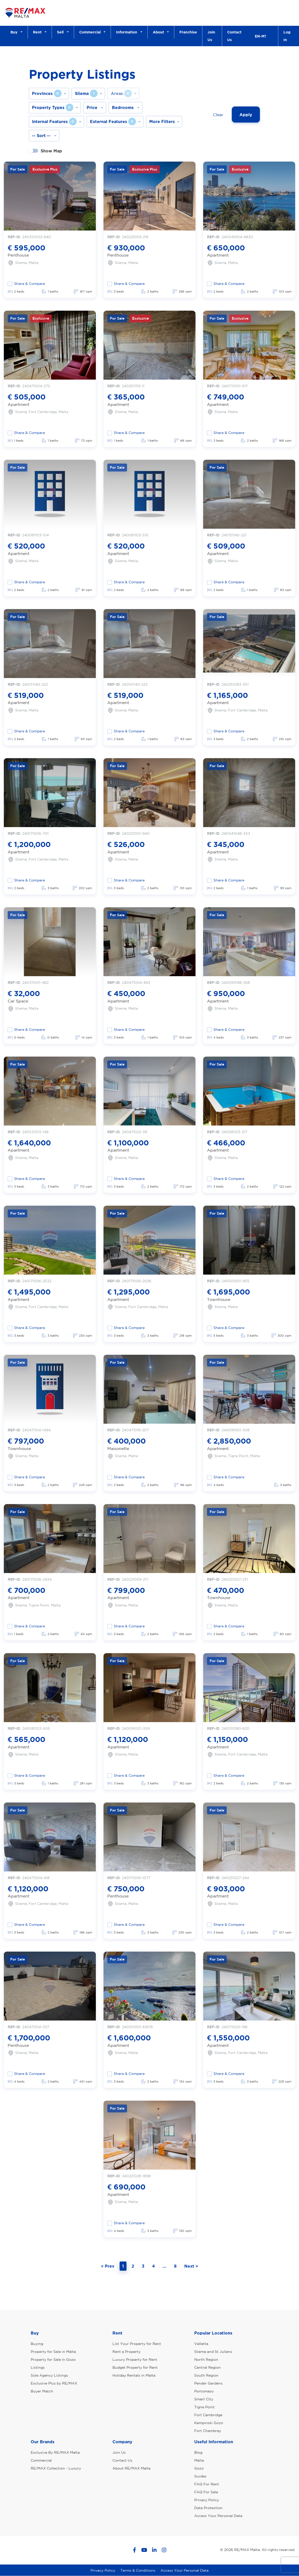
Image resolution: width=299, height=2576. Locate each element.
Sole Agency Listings (49, 2375)
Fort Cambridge (208, 2415)
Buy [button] (14, 32)
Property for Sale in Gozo (53, 2359)
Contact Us (234, 36)
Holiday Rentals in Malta (133, 2375)
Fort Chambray (207, 2431)
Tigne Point (204, 2407)
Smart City (203, 2399)
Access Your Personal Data (218, 2516)
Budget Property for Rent (135, 2367)
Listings (38, 2367)
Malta (199, 2460)
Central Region (207, 2367)
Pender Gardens (208, 2383)
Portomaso (204, 2391)
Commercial (41, 2460)
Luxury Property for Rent (134, 2359)
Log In (286, 36)
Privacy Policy (206, 2500)
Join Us (211, 36)
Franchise (188, 32)
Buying (37, 2344)
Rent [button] (38, 32)
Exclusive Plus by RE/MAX (54, 2383)
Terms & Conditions (137, 2570)
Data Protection (208, 2508)
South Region (206, 2375)
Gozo (199, 2468)
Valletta (201, 2344)
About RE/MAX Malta (131, 2468)
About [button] (159, 32)
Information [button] (127, 32)
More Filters (162, 121)
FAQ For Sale (206, 2492)
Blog (198, 2452)
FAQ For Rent (206, 2484)
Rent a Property (126, 2352)
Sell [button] (61, 32)
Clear (218, 114)
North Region (206, 2359)
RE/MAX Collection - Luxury (56, 2468)
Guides (200, 2476)
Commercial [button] (91, 32)
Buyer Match (42, 2391)
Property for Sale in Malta (53, 2352)
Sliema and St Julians (213, 2352)
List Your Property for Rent (136, 2344)
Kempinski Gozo (208, 2423)
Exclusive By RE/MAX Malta (55, 2452)
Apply (245, 114)
